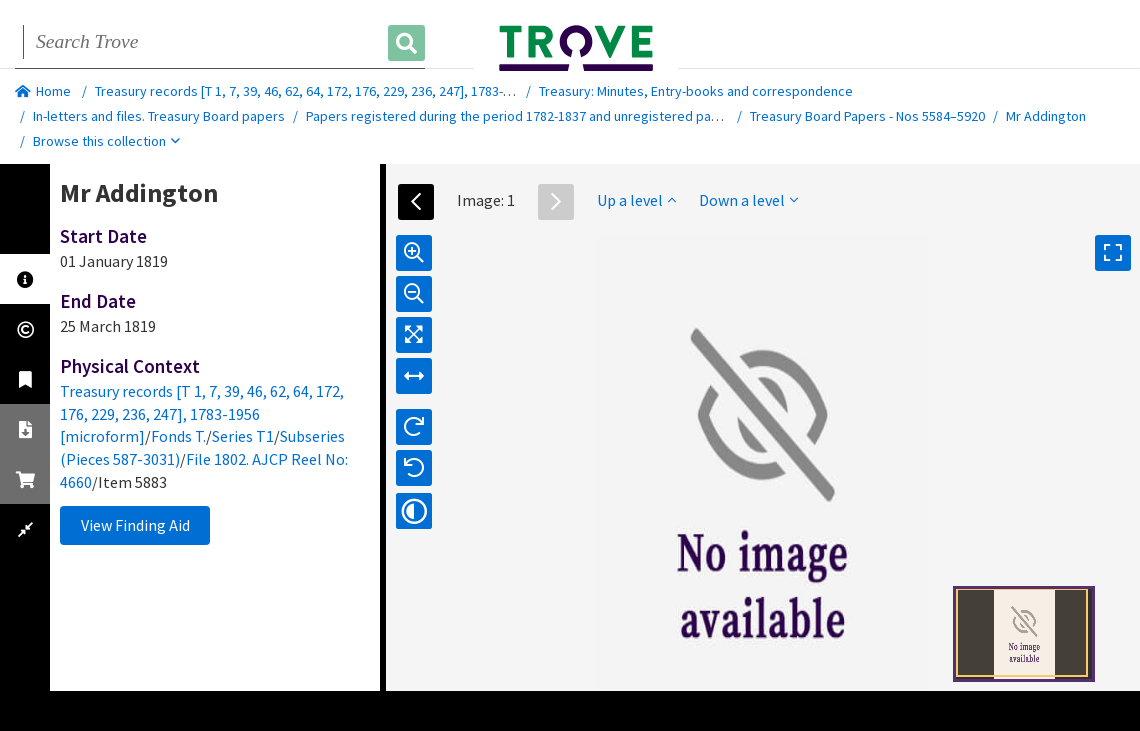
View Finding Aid (135, 525)
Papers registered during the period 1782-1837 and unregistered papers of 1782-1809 (562, 116)
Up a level (636, 200)
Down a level (748, 200)
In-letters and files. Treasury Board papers (159, 116)
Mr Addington (1046, 116)
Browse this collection (106, 141)
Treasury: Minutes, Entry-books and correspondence (696, 91)
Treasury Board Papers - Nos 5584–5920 (867, 116)
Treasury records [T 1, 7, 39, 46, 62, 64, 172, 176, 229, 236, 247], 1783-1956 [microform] (350, 91)
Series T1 (243, 436)
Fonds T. (178, 436)
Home (43, 91)
